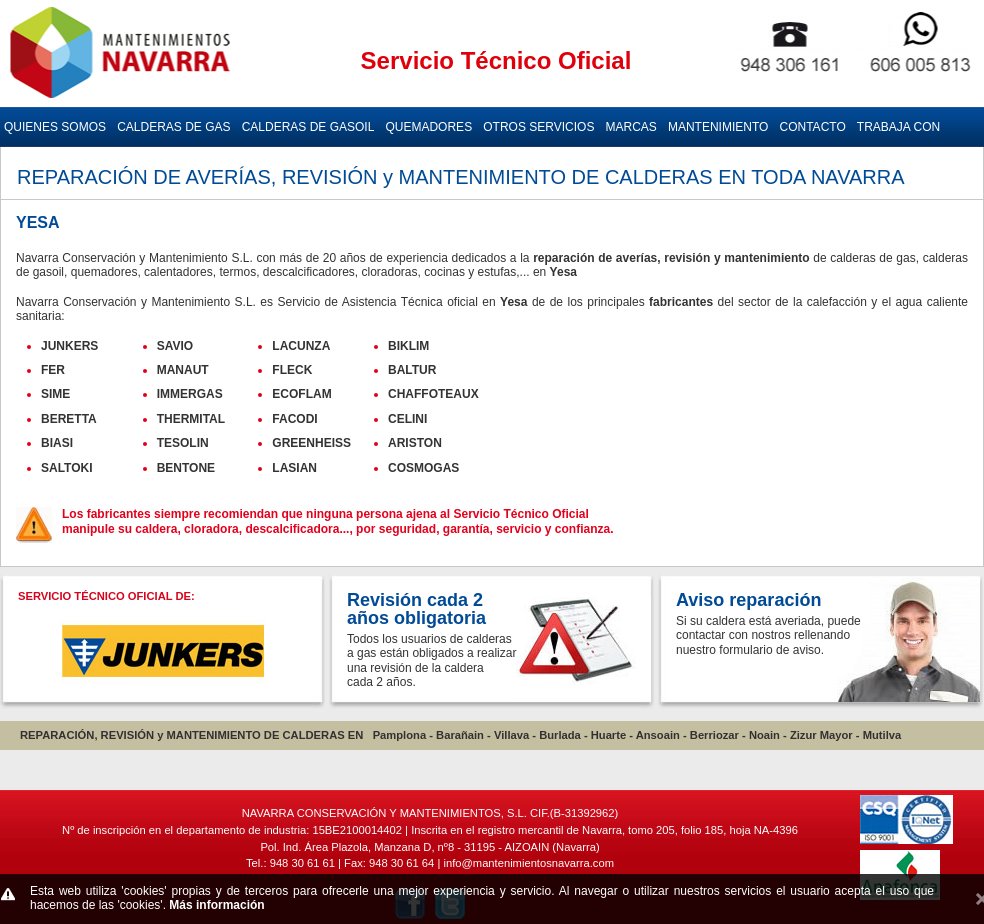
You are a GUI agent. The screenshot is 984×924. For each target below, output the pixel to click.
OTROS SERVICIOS (538, 127)
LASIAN (294, 468)
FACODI (294, 419)
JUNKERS (69, 346)
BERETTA (69, 419)
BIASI (57, 443)
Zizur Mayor (821, 735)
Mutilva (882, 735)
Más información (216, 905)
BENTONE (186, 468)
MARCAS (631, 127)
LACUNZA (301, 346)
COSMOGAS (423, 468)
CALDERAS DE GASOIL (308, 127)
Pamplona (399, 735)
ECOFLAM (301, 394)
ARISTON (415, 443)
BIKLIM (408, 346)
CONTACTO (813, 127)
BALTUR (412, 370)
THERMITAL (191, 419)
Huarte (608, 735)
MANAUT (183, 370)
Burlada (560, 735)
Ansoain (658, 735)
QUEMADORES (428, 127)
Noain (764, 735)
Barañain (460, 735)
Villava (511, 735)
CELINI (407, 419)
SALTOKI (67, 468)
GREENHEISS (311, 443)
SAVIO (175, 346)
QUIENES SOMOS (55, 127)
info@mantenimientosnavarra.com (528, 863)
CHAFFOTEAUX (433, 394)
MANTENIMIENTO (718, 127)
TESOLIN (183, 443)
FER (53, 370)
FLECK (292, 370)
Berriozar (714, 735)
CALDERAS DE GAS (173, 127)
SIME (55, 394)
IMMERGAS (190, 394)
